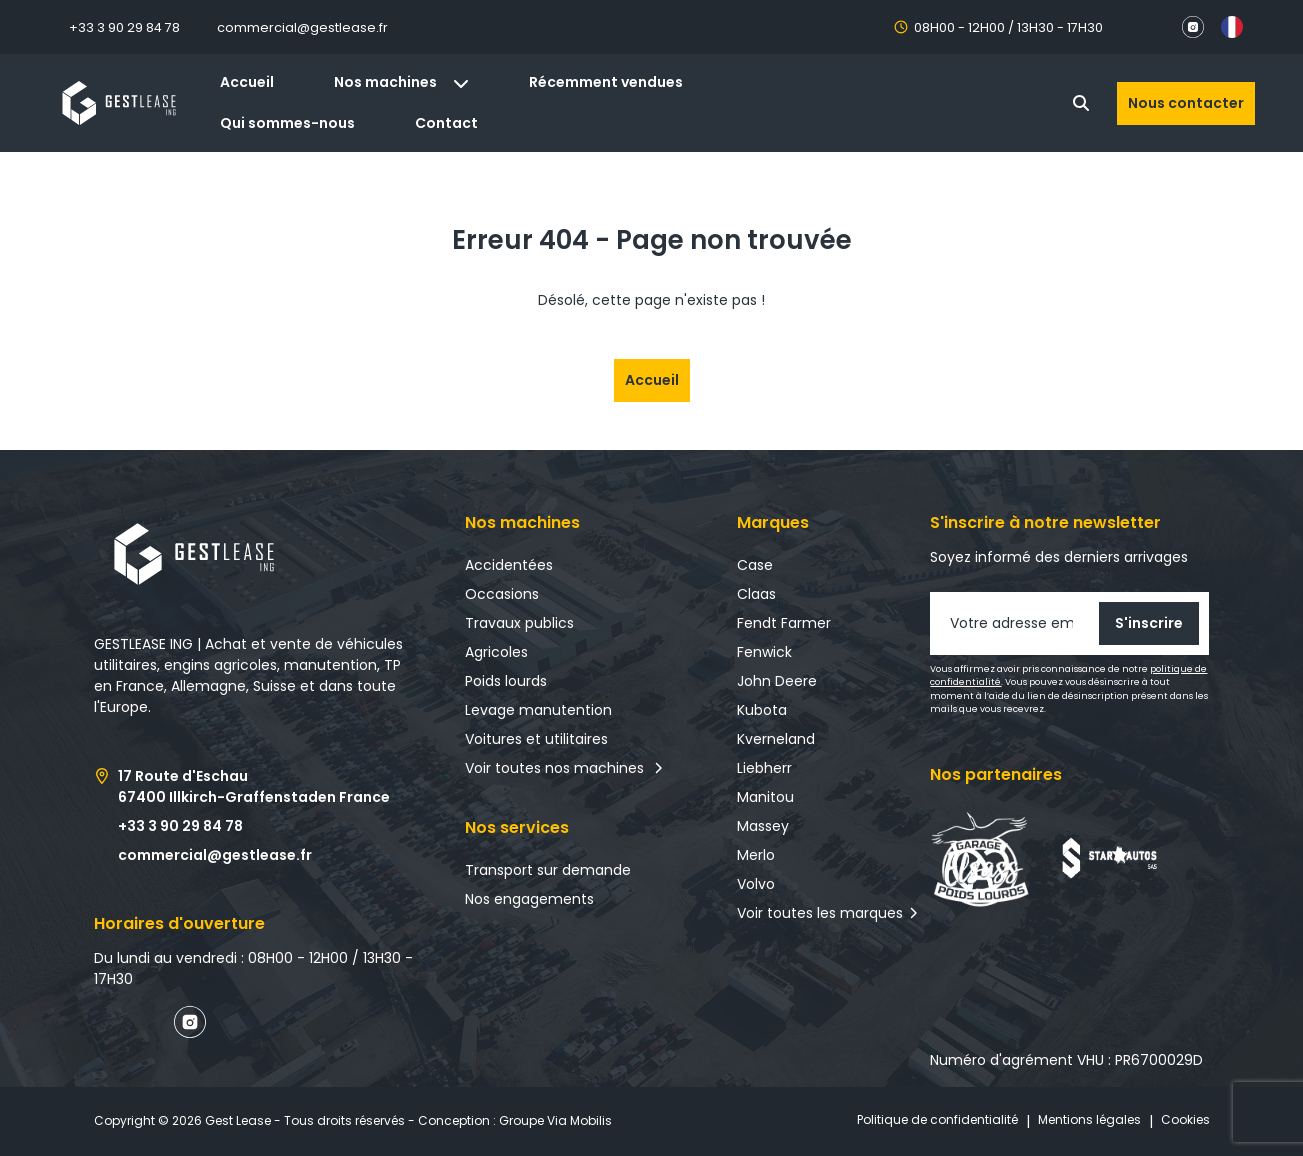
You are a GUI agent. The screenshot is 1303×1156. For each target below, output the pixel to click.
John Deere (777, 681)
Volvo (756, 884)
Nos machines (401, 82)
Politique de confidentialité (937, 1119)
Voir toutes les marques (820, 913)
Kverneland (776, 739)
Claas (756, 594)
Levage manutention (538, 710)
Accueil (247, 82)
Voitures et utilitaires (536, 739)
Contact (446, 123)
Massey (763, 826)
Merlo (756, 855)
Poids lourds (506, 681)
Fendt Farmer (784, 623)
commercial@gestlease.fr (302, 27)
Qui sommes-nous (287, 123)
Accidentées (509, 565)
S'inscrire (1149, 623)
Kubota (762, 710)
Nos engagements (529, 899)
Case (755, 565)
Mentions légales (1089, 1119)
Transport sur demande (548, 870)
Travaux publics (519, 623)
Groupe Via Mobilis (555, 1120)
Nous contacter (1186, 103)
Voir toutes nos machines (564, 768)
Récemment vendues (606, 82)
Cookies (1185, 1119)
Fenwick (764, 652)
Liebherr (764, 768)
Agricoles (496, 652)
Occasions (502, 594)
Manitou (765, 797)
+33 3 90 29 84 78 (124, 27)
